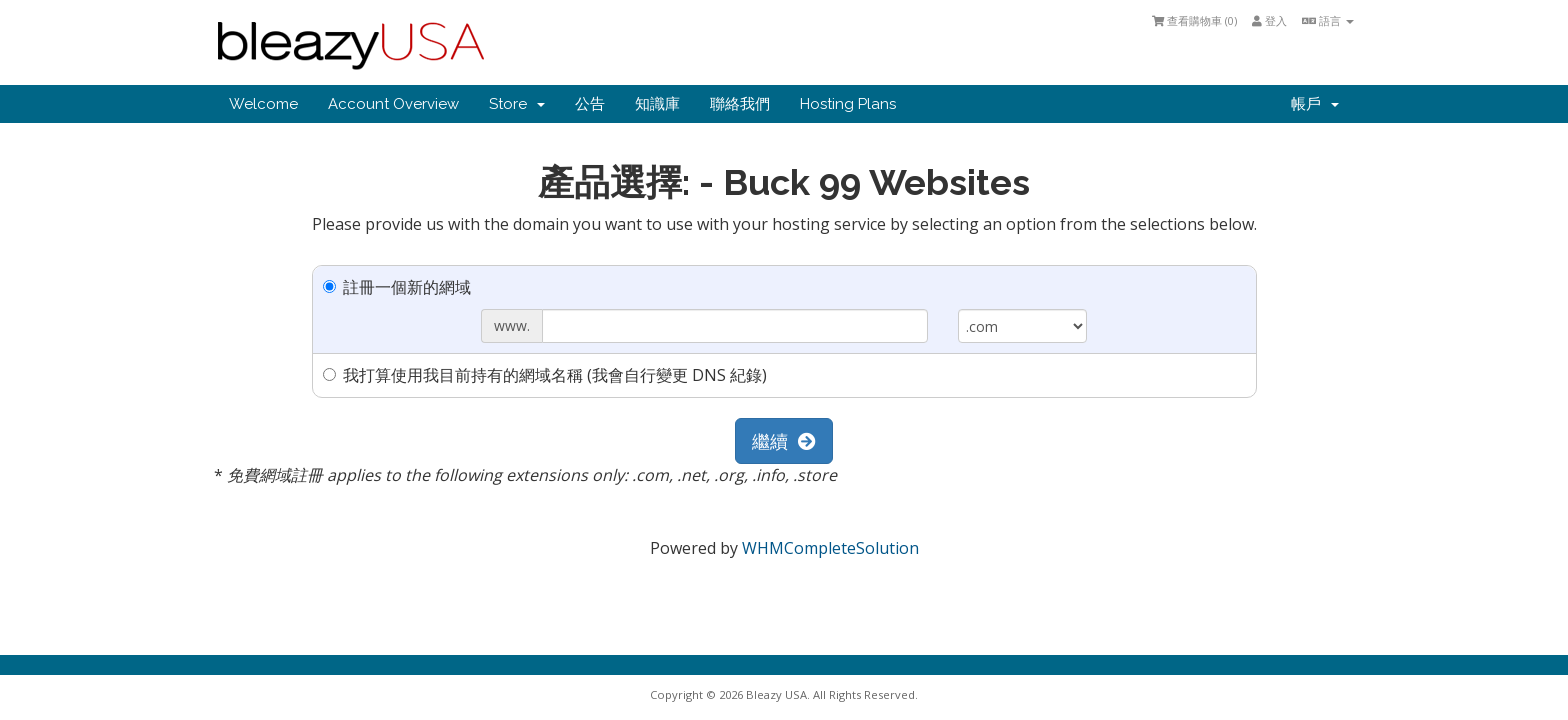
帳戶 (1315, 104)
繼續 (784, 441)
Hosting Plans (848, 104)
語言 (1328, 20)
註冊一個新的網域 (397, 287)
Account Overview (393, 104)
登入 (1269, 20)
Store (517, 104)
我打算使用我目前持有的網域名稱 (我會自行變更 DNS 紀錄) (545, 375)
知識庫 (657, 104)
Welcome (263, 104)
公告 (590, 104)
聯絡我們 (740, 104)
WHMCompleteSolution (830, 548)
